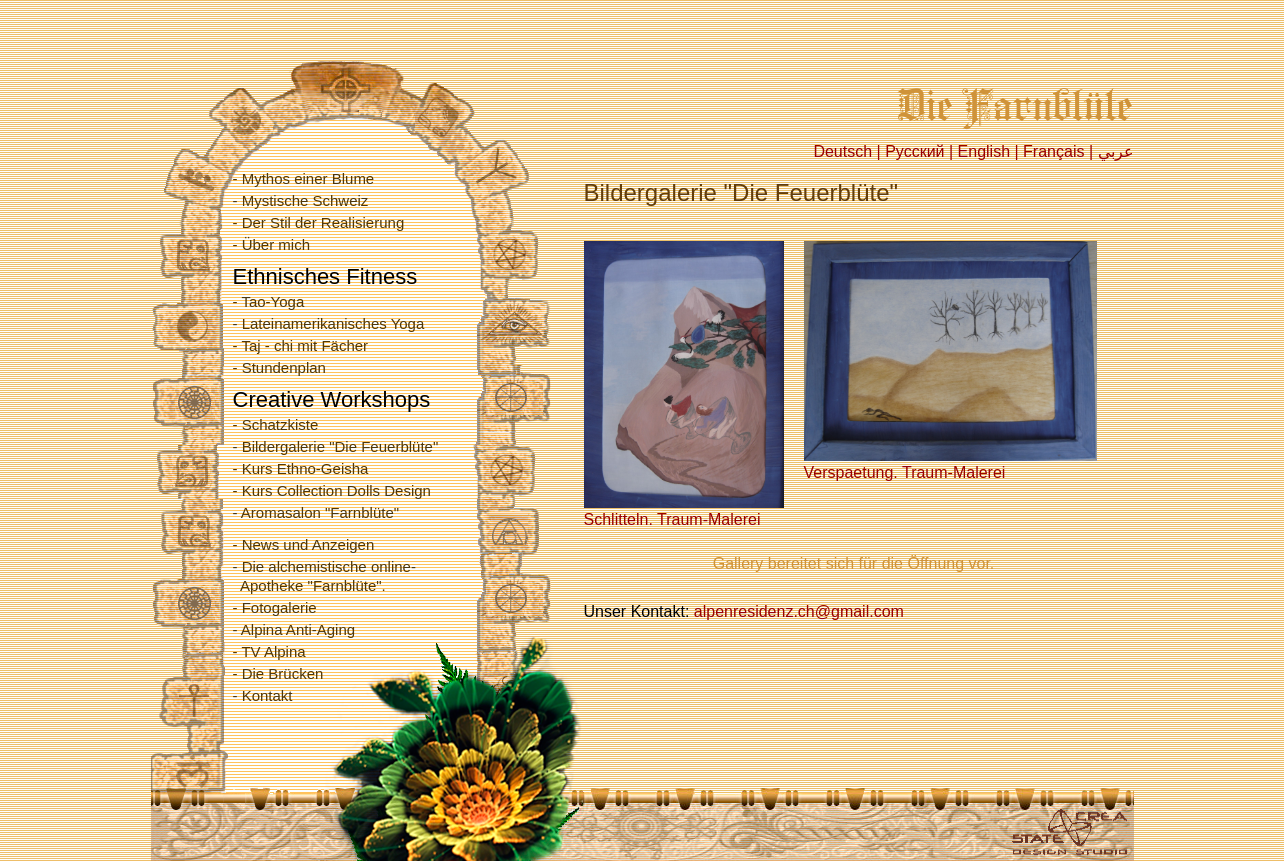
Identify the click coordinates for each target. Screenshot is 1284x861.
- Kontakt (263, 695)
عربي (1116, 151)
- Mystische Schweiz (301, 200)
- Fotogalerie (275, 607)
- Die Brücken (278, 673)
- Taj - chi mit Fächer (301, 345)
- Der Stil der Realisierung (319, 222)
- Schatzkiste (276, 424)
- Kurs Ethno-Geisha (301, 468)
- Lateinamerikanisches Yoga (329, 323)
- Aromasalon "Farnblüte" (316, 512)
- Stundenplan (279, 367)
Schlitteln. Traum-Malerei (684, 511)
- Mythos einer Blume (304, 178)
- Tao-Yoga (269, 301)
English (984, 151)
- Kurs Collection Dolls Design (332, 490)
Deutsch (842, 151)
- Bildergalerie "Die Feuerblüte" (336, 446)
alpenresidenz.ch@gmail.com (799, 611)
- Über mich (272, 244)
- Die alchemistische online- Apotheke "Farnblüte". (324, 576)
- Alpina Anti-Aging (294, 629)
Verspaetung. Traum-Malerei (950, 464)
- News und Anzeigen (304, 544)
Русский (914, 151)
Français (1053, 151)
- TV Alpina (269, 651)
